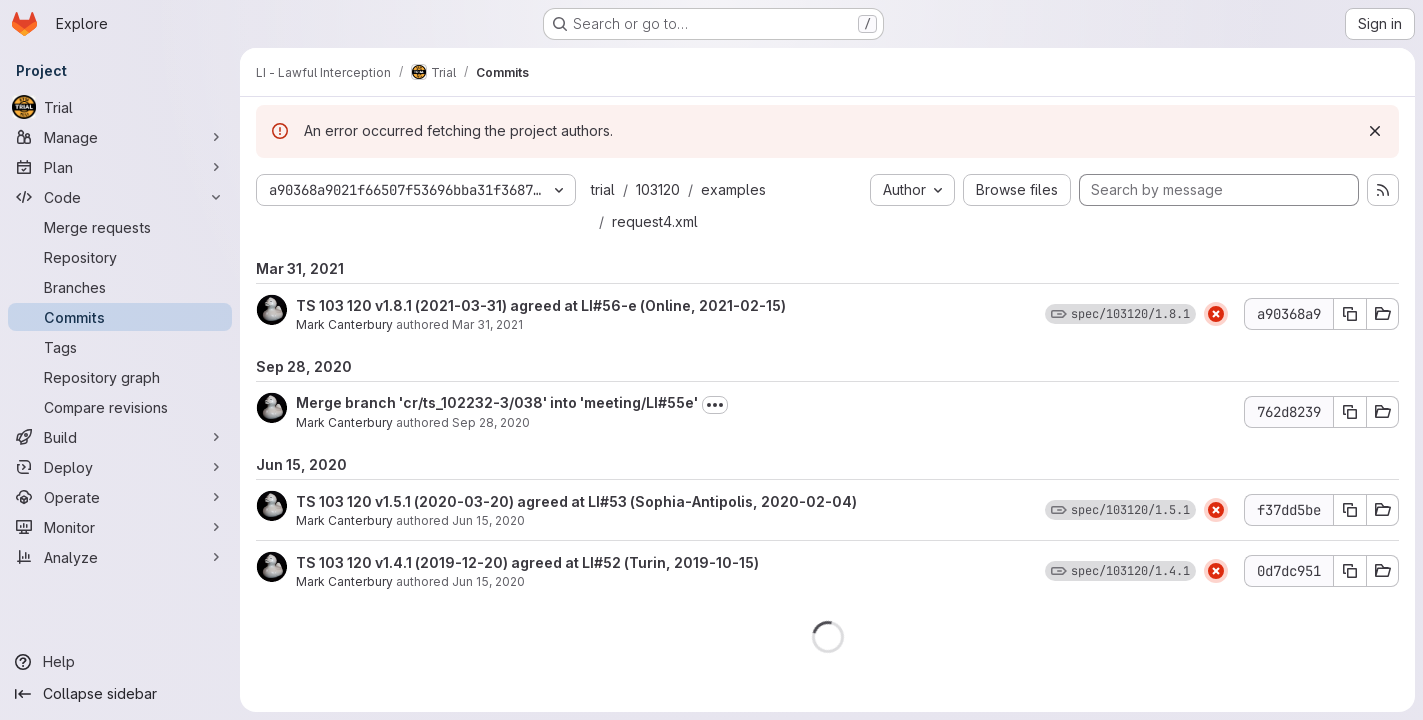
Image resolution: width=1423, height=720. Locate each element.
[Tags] (120, 347)
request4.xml (655, 221)
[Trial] (120, 107)
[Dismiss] (1375, 131)
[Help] (120, 662)
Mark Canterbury (344, 324)
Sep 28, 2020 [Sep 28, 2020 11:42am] (491, 422)
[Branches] (120, 287)
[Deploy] (120, 467)
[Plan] (120, 167)
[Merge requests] (120, 227)
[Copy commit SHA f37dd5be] (1350, 510)
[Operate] (120, 497)
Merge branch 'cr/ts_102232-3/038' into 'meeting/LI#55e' (497, 402)
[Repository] (120, 257)
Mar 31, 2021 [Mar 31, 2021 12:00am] (487, 324)
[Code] (120, 197)
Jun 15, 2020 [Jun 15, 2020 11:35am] (488, 581)
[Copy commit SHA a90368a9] (1350, 314)
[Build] (120, 437)
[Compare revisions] (120, 407)
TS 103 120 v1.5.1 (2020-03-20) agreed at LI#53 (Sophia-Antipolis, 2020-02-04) (576, 501)
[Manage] (120, 137)
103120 (658, 189)
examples (733, 189)
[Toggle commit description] (715, 405)
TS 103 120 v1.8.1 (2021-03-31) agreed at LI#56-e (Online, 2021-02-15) (541, 305)
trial (603, 189)
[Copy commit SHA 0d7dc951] (1350, 571)
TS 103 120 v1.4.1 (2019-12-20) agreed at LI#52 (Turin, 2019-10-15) (527, 562)
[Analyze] (120, 557)
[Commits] (120, 317)
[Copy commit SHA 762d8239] (1350, 412)
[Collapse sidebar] (120, 694)
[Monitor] (120, 527)
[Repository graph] (120, 377)
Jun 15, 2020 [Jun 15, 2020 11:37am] (488, 520)
